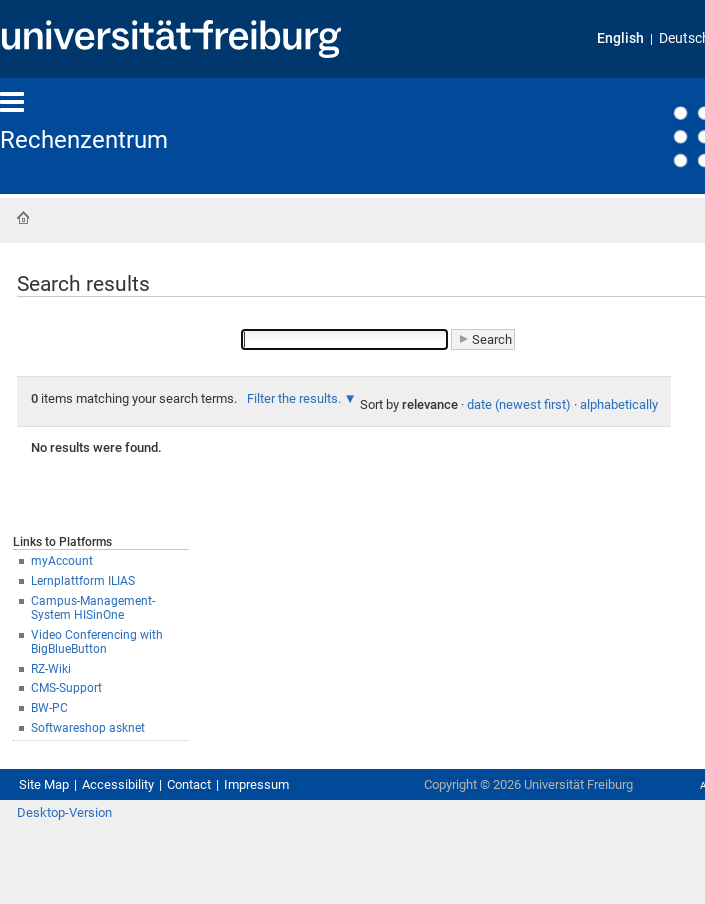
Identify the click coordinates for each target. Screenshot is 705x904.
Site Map (44, 784)
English (620, 38)
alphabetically (619, 404)
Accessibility (118, 784)
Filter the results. (295, 398)
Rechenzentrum (84, 140)
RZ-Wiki (51, 669)
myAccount (62, 561)
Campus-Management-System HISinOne (93, 608)
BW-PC (49, 708)
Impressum (256, 784)
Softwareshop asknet (88, 728)
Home (23, 218)
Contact (189, 784)
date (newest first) (519, 404)
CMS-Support (66, 688)
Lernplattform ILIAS (83, 581)
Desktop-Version (64, 812)
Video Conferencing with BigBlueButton (97, 642)
